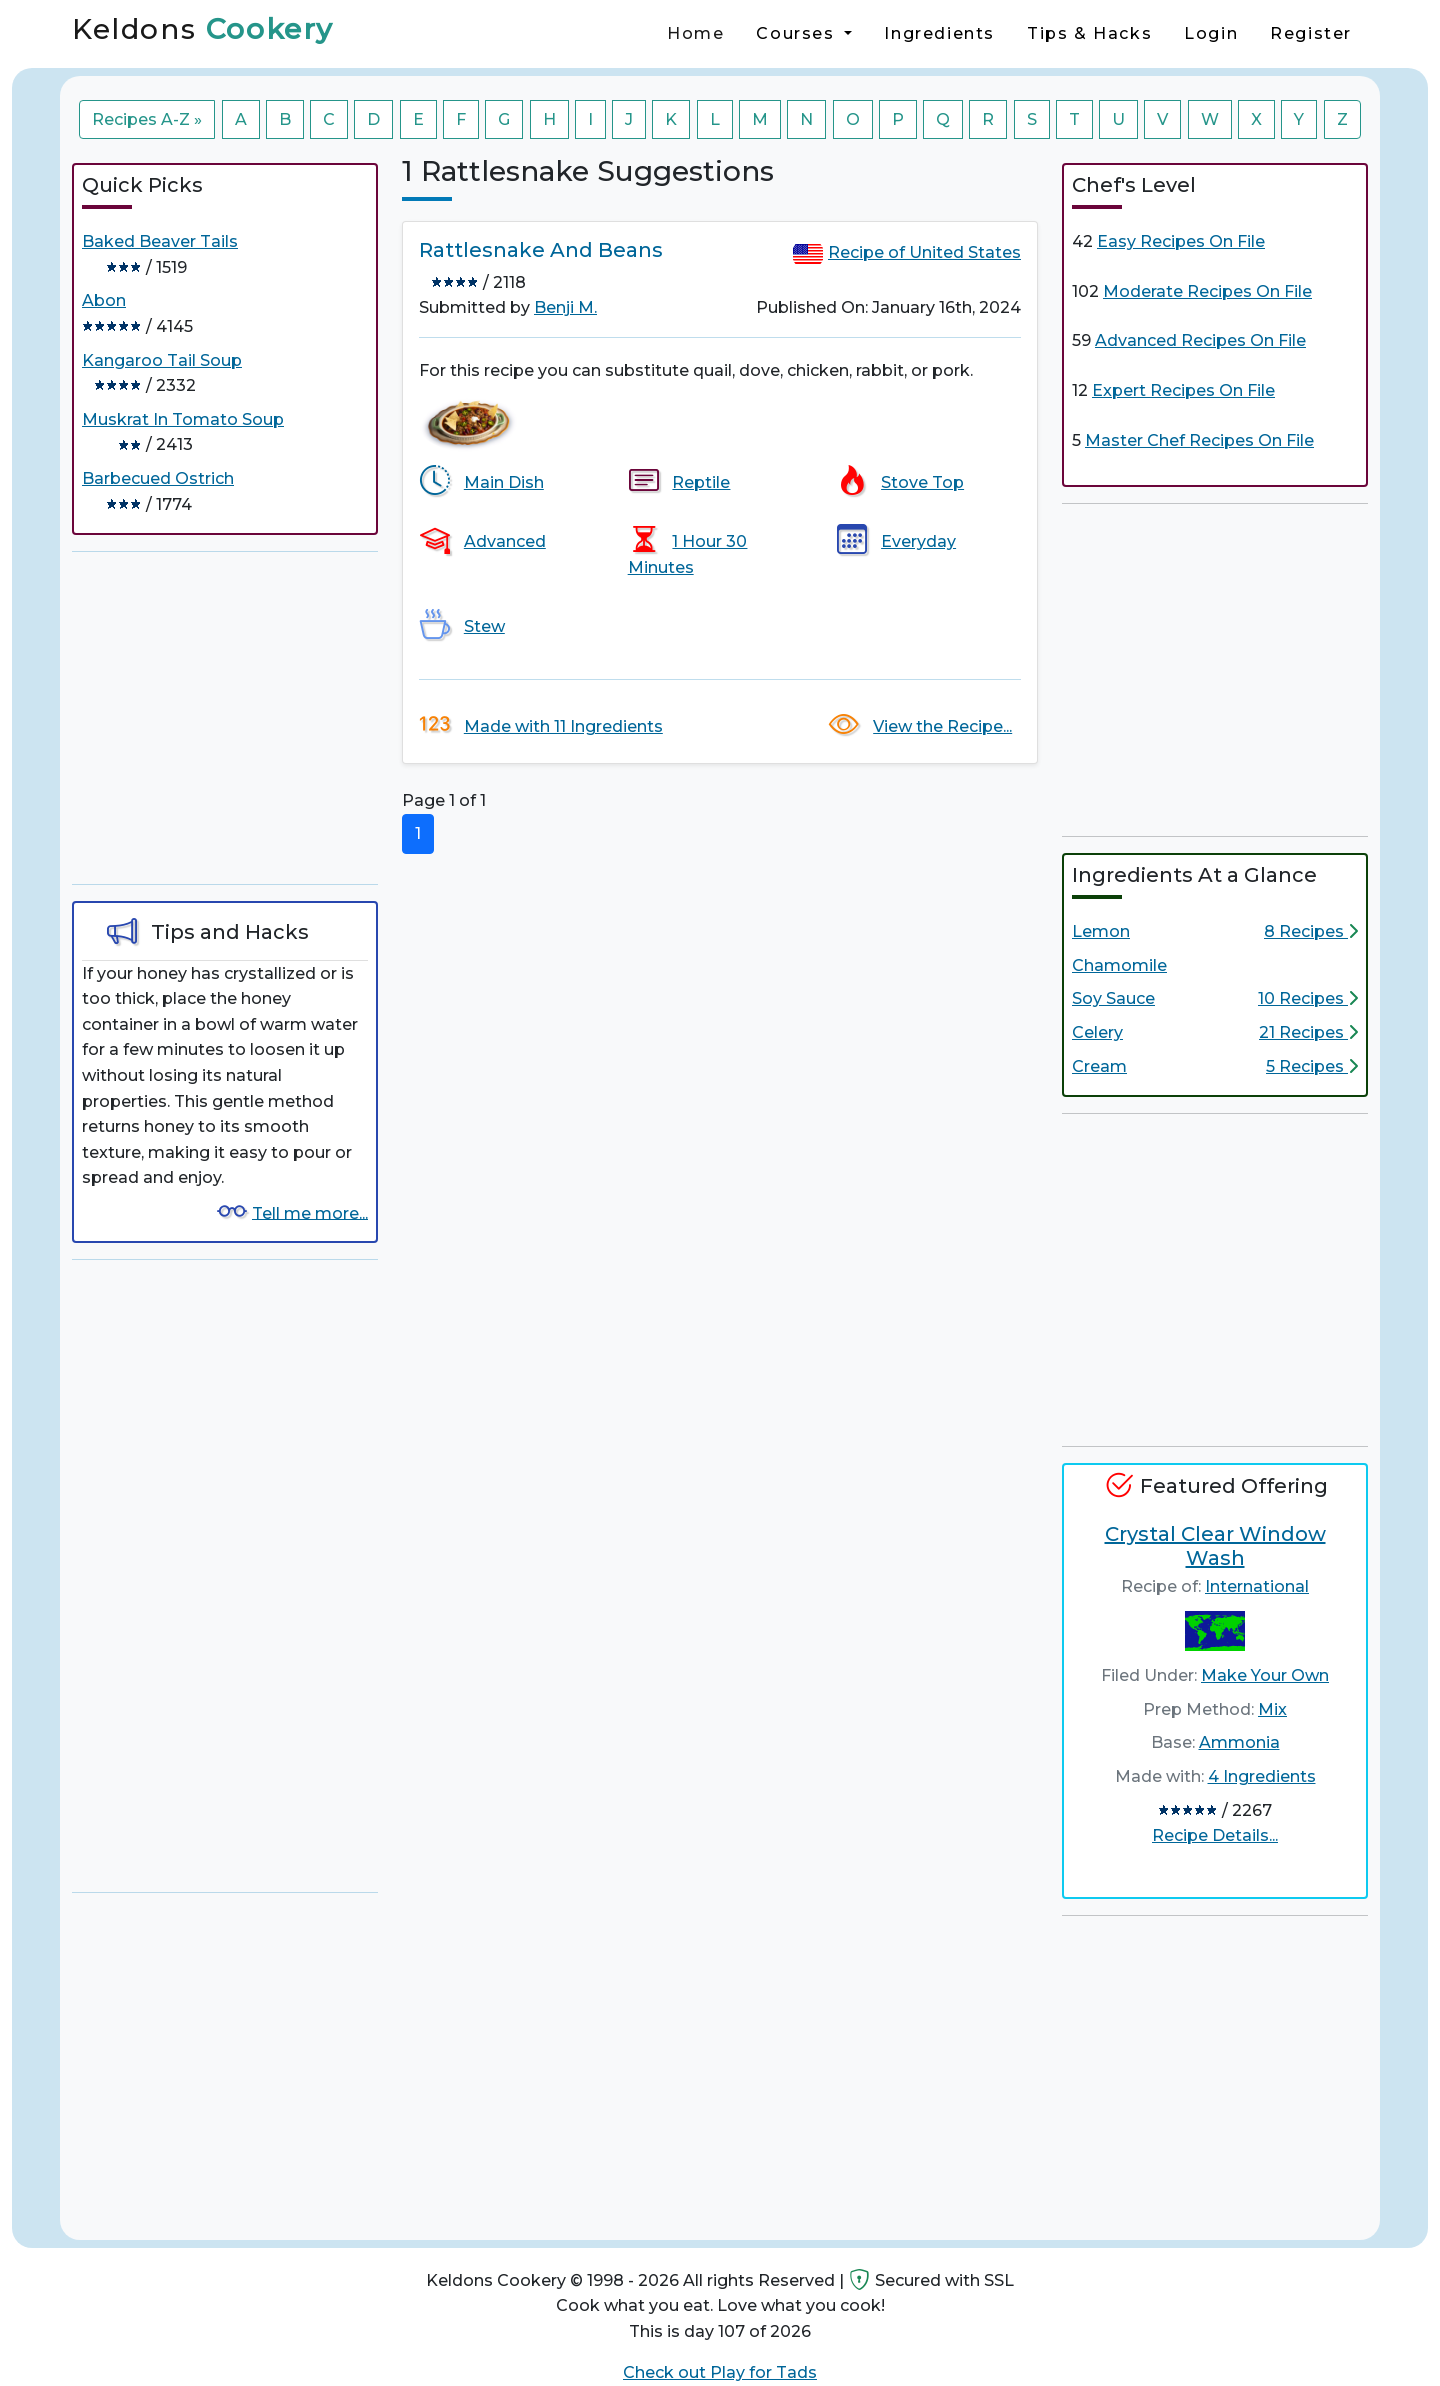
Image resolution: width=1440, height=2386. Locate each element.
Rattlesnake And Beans (541, 250)
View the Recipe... (942, 726)
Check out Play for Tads (720, 2372)
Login (1211, 33)
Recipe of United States (924, 252)
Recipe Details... (1215, 1835)
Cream (1099, 1066)
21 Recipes (1308, 1032)
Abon (104, 300)
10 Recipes (1308, 998)
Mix (1272, 1709)
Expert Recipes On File (1183, 390)
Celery (1097, 1032)
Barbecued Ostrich (158, 478)
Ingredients (939, 33)
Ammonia (1239, 1742)
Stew (484, 626)
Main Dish (504, 482)
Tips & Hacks (1089, 33)
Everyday (918, 541)
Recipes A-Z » (147, 119)
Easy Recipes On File (1181, 241)
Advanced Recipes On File (1200, 340)
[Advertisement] (225, 718)
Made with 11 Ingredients (563, 726)
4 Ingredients (1262, 1776)
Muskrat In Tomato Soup (183, 419)
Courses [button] (798, 33)
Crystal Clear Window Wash (1215, 1546)
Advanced (505, 541)
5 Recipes (1312, 1066)
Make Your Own (1265, 1675)
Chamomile (1119, 965)
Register (1311, 33)
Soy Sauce (1113, 998)
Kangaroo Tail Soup (162, 360)
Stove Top (922, 482)
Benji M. (565, 307)
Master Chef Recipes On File (1199, 440)
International (1257, 1586)
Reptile (701, 482)
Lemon (1101, 931)
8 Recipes (1311, 931)
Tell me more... (310, 1212)
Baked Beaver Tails (160, 241)
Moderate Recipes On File (1207, 291)
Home (695, 33)
